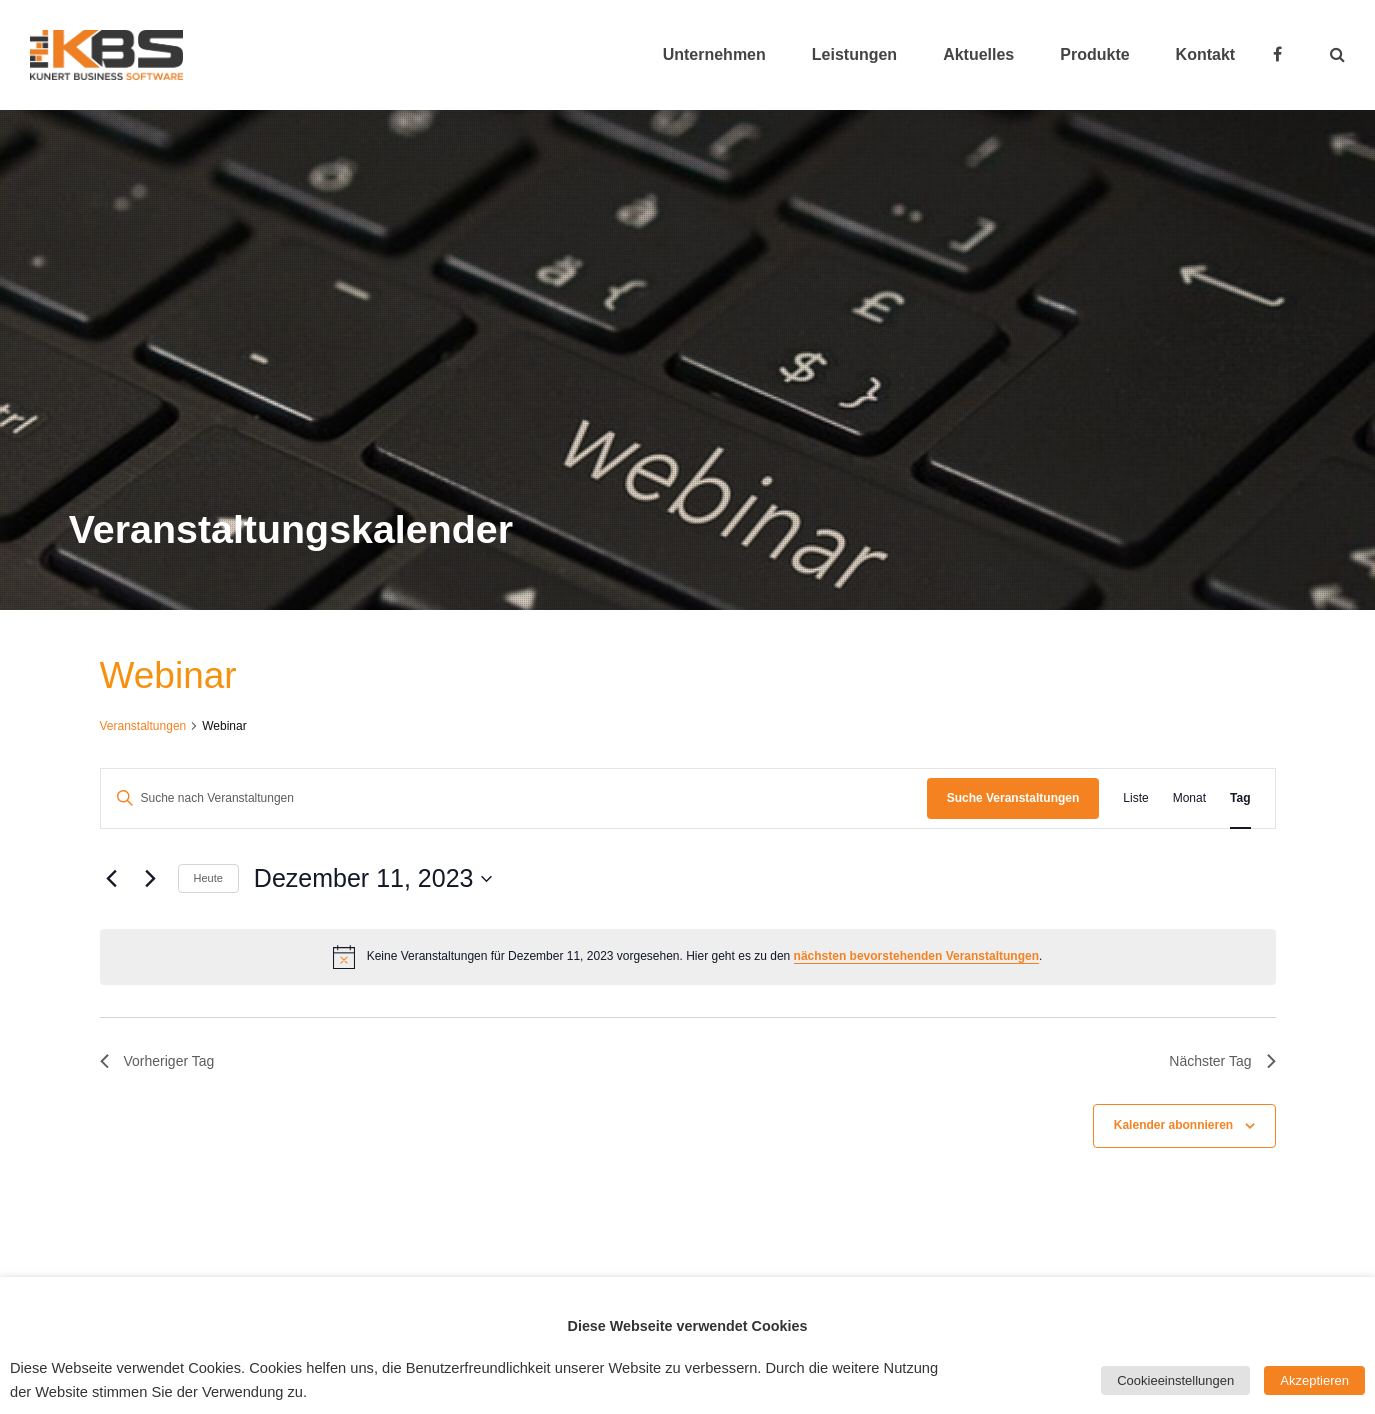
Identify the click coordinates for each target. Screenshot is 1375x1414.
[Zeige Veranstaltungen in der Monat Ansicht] (1189, 798)
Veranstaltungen (143, 726)
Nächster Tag (1222, 1061)
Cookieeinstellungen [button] (1175, 1380)
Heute (208, 878)
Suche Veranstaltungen (1013, 798)
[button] (1337, 55)
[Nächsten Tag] (151, 879)
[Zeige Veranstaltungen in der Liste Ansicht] (1135, 798)
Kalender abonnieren (1173, 1125)
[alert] (688, 957)
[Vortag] (112, 879)
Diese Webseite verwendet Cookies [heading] (688, 1326)
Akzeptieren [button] (1314, 1380)
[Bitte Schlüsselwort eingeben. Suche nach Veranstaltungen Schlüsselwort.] (514, 798)
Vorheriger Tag (157, 1061)
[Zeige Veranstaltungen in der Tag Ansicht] (1240, 798)
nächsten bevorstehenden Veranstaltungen (916, 956)
